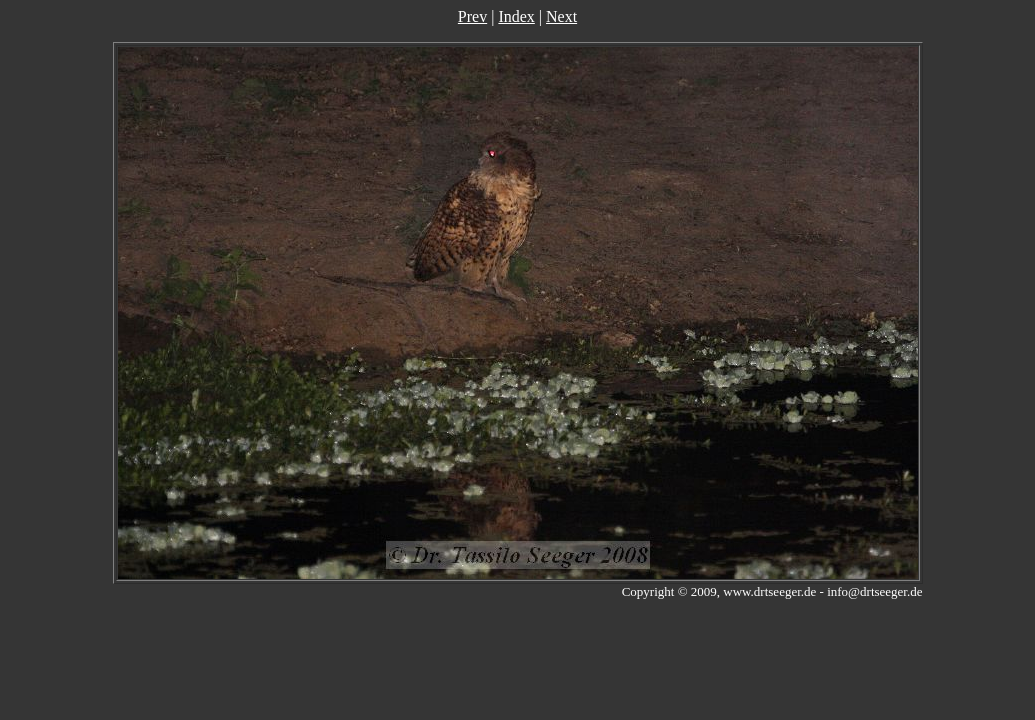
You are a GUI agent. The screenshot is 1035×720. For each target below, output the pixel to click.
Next (561, 16)
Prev (472, 16)
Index (516, 16)
